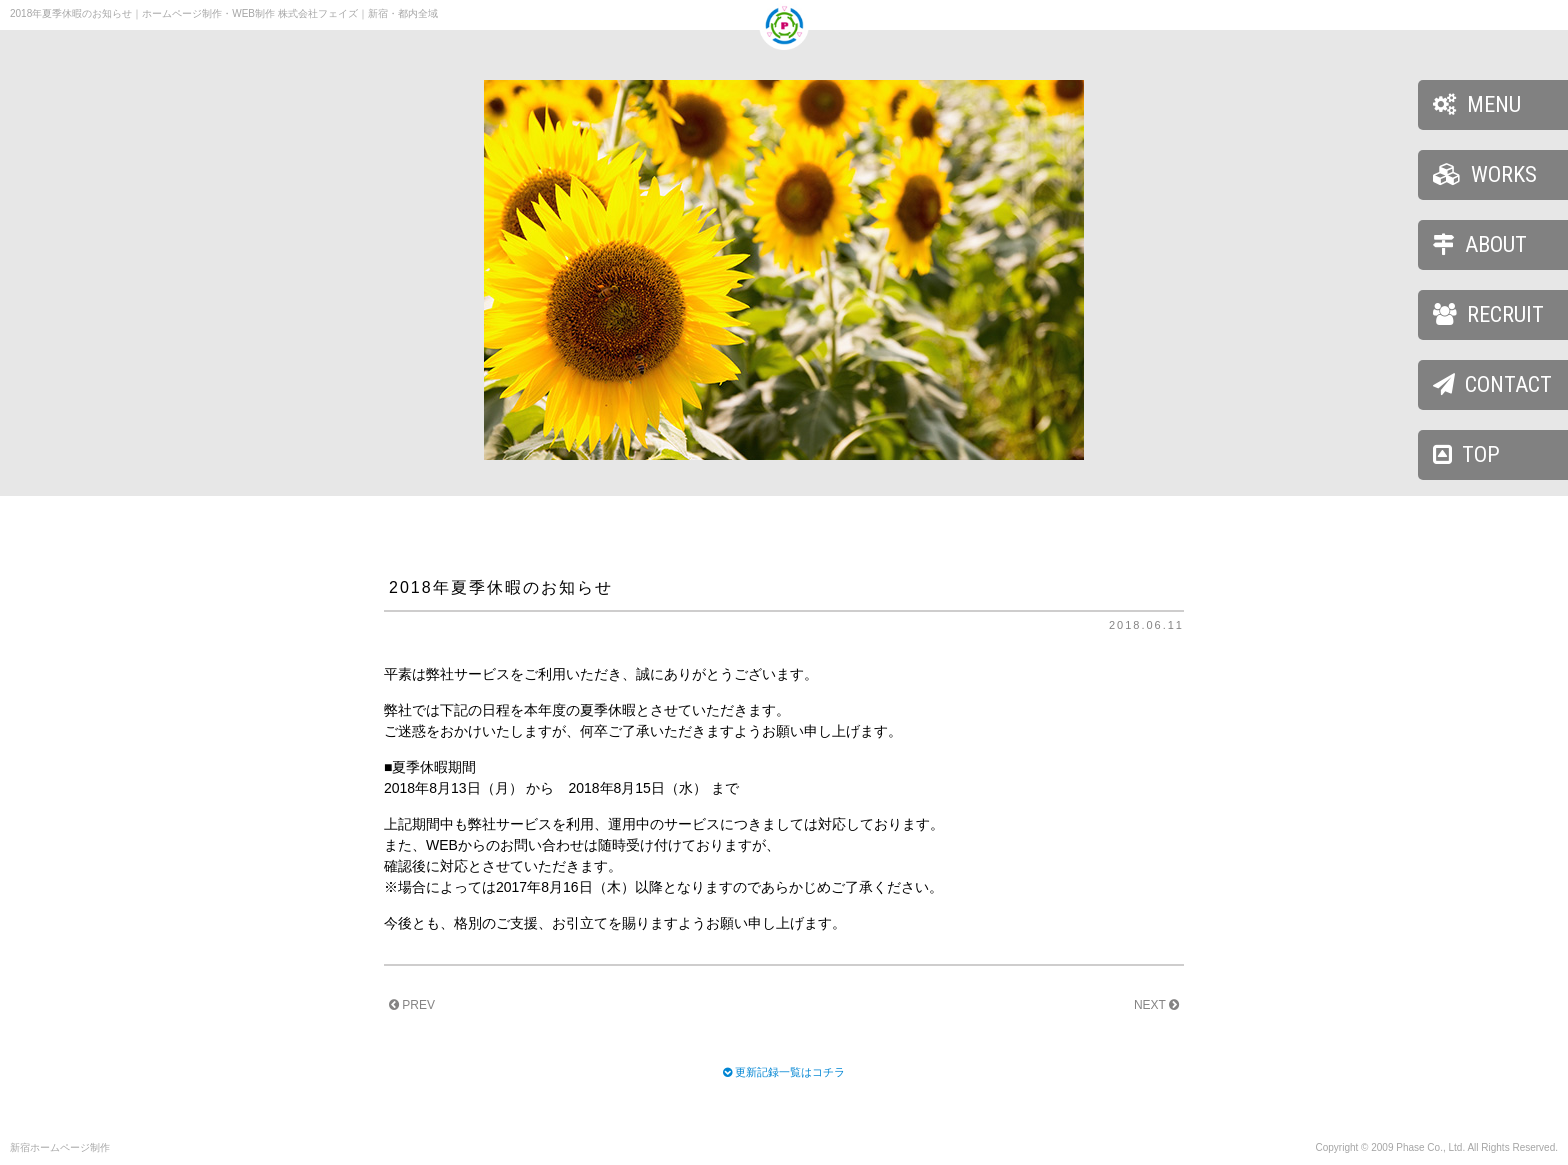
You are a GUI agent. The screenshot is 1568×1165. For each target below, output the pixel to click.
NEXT (1156, 1005)
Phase (1410, 1147)
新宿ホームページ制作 (60, 1147)
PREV (412, 1005)
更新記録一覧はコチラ (790, 1072)
